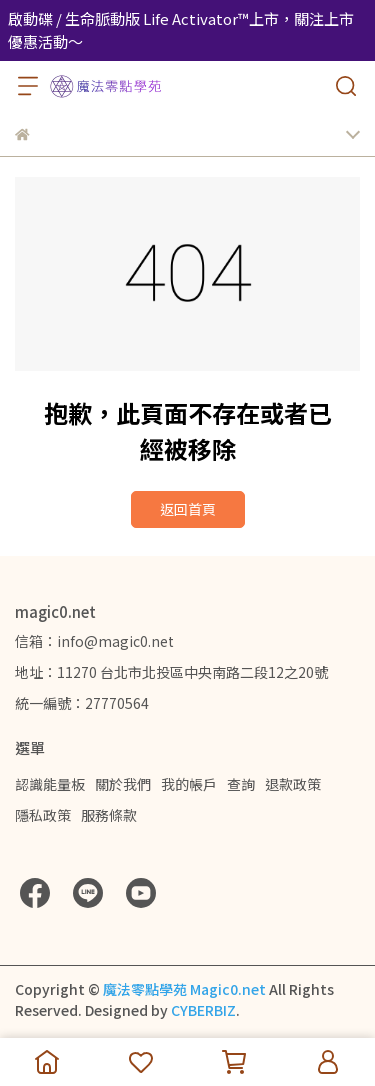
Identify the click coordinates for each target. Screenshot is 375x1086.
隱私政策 (43, 815)
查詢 (241, 784)
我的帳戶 (189, 784)
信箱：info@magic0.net (94, 641)
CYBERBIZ (203, 1010)
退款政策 (293, 784)
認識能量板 (50, 784)
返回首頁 (188, 509)
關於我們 (123, 784)
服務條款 (109, 815)
